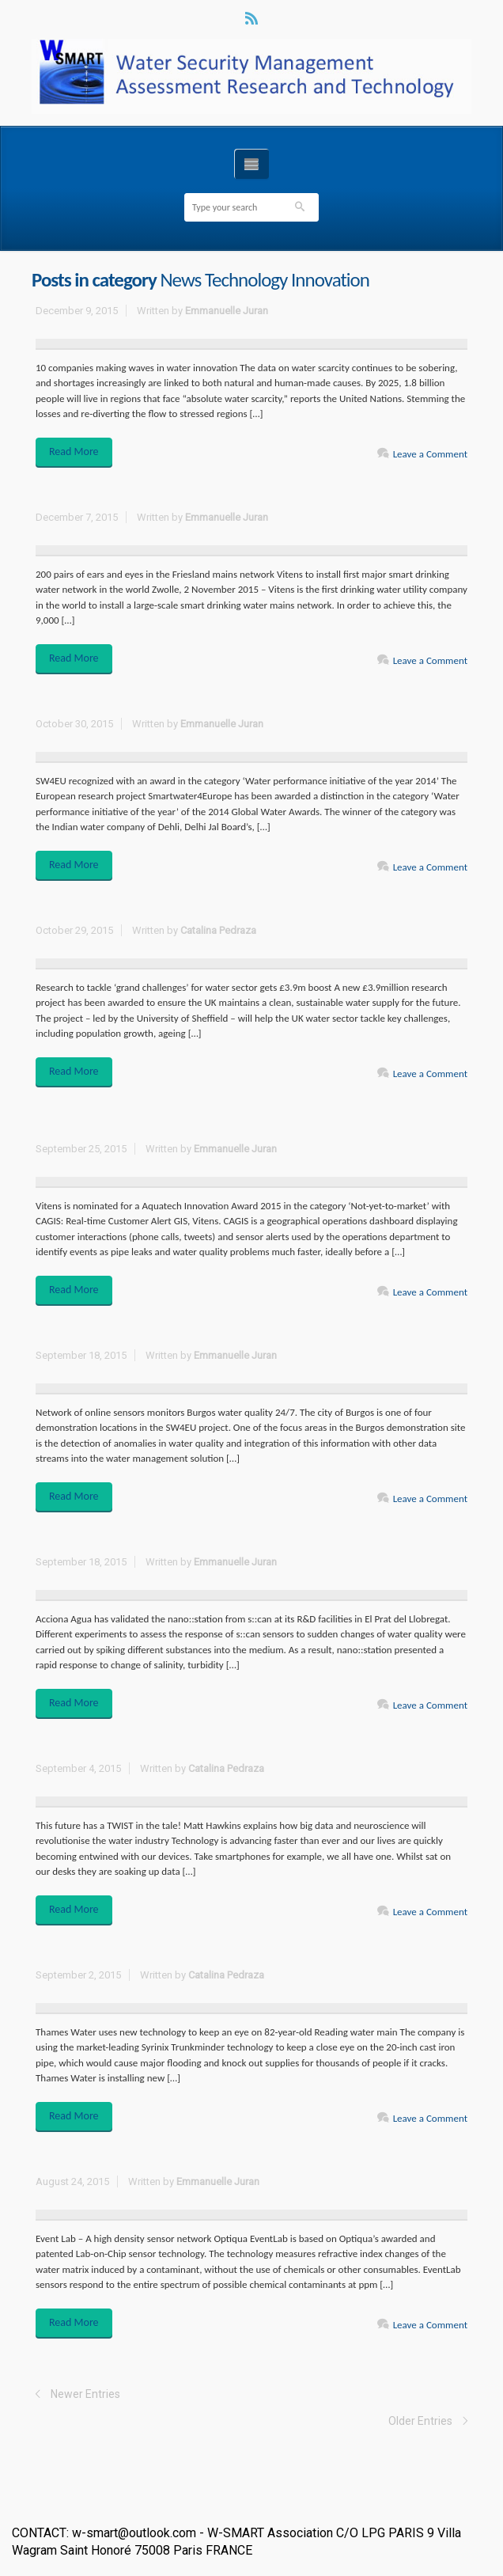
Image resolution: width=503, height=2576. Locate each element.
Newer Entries (85, 2394)
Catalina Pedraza (218, 930)
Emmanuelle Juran (226, 311)
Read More (74, 451)
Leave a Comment (430, 454)
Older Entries (420, 2421)
